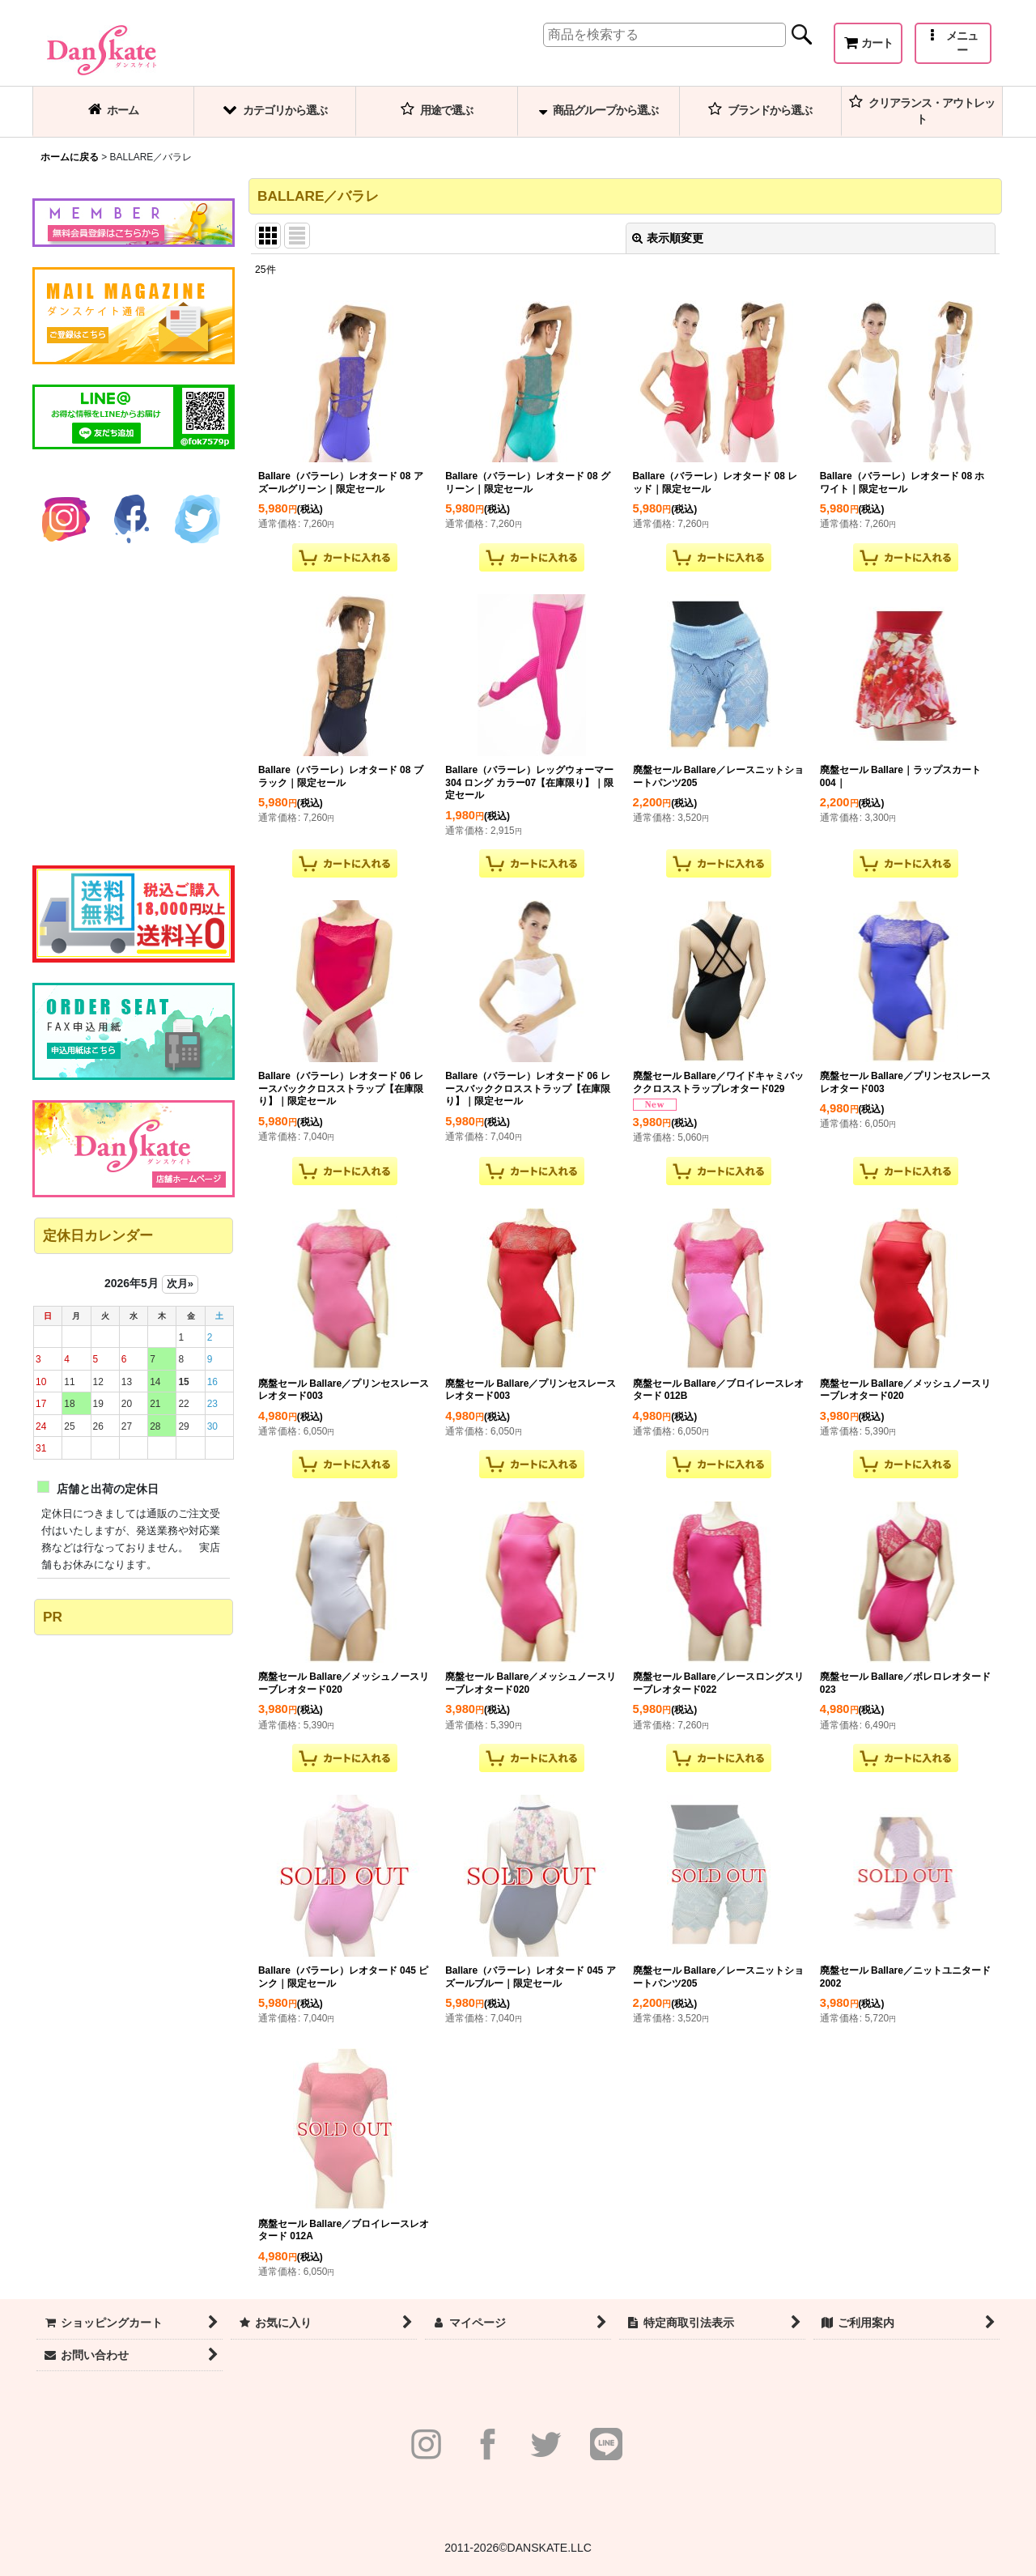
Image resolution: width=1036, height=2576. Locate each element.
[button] (953, 43)
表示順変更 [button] (667, 238)
